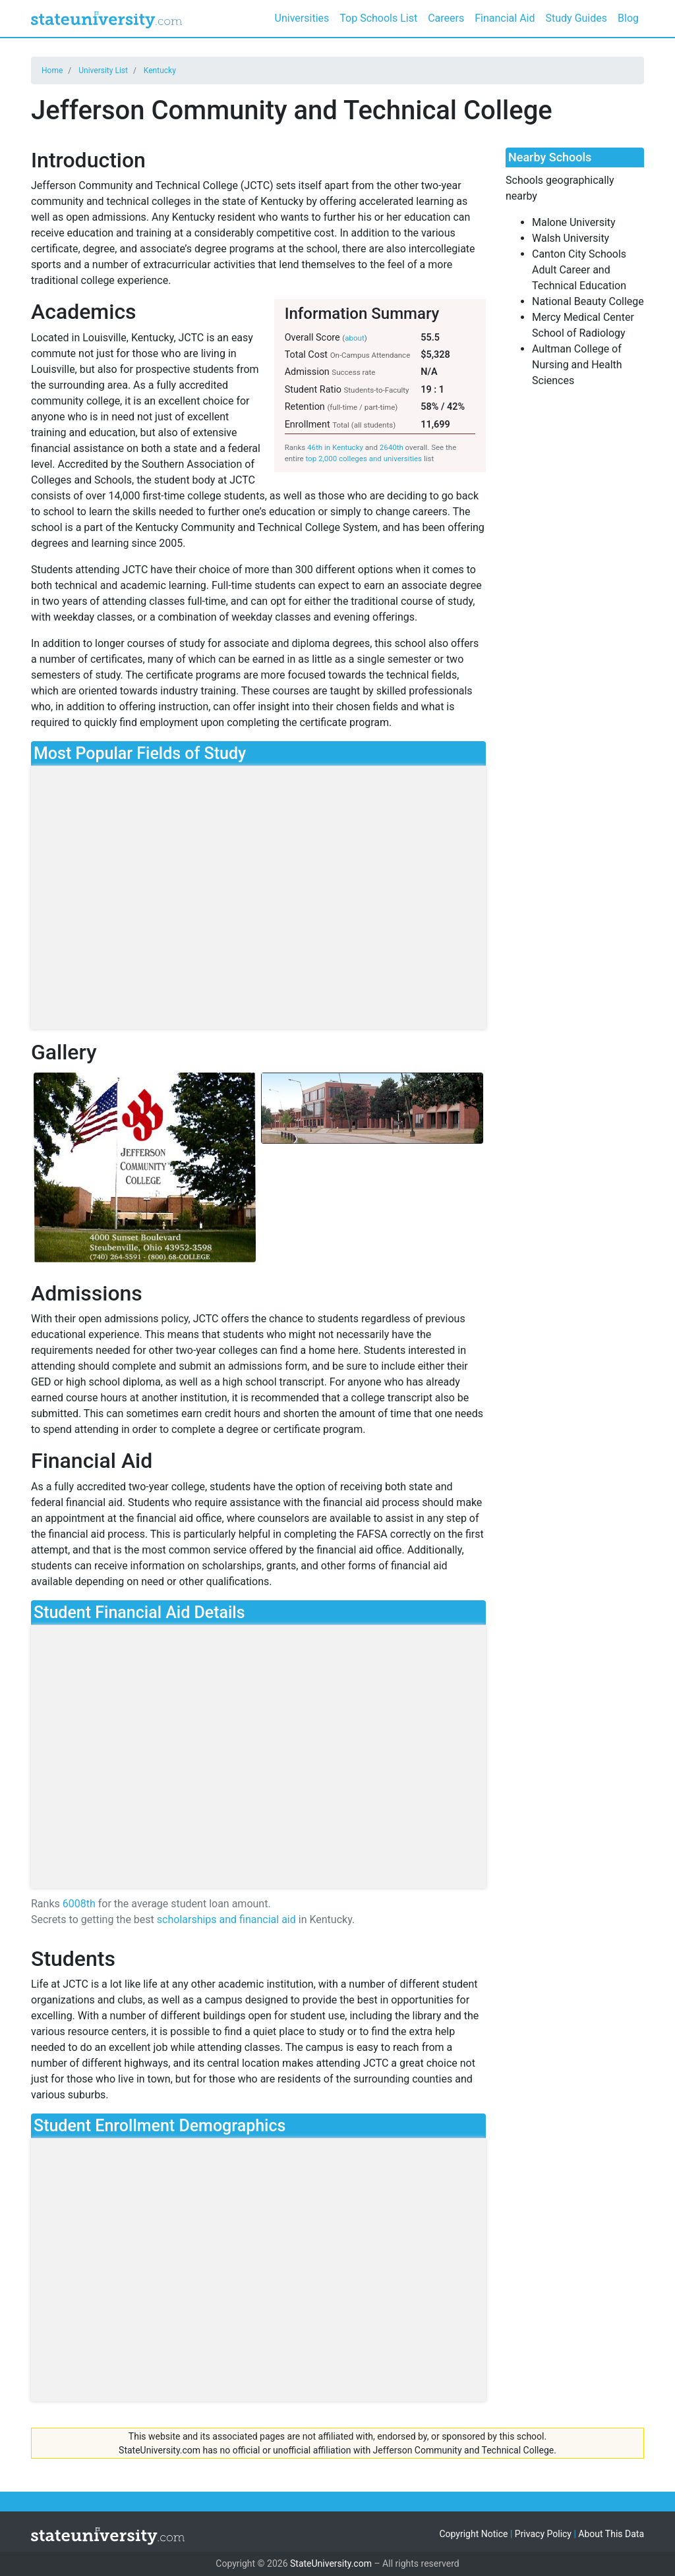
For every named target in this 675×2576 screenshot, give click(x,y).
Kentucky (160, 70)
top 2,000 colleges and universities (363, 458)
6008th (79, 1903)
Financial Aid (505, 18)
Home (52, 70)
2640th (391, 447)
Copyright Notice (473, 2534)
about (354, 338)
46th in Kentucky (335, 447)
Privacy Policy (543, 2534)
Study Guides (577, 18)
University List (103, 70)
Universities (302, 18)
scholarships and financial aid (226, 1919)
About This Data (611, 2534)
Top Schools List (378, 18)
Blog (628, 18)
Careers (446, 18)
